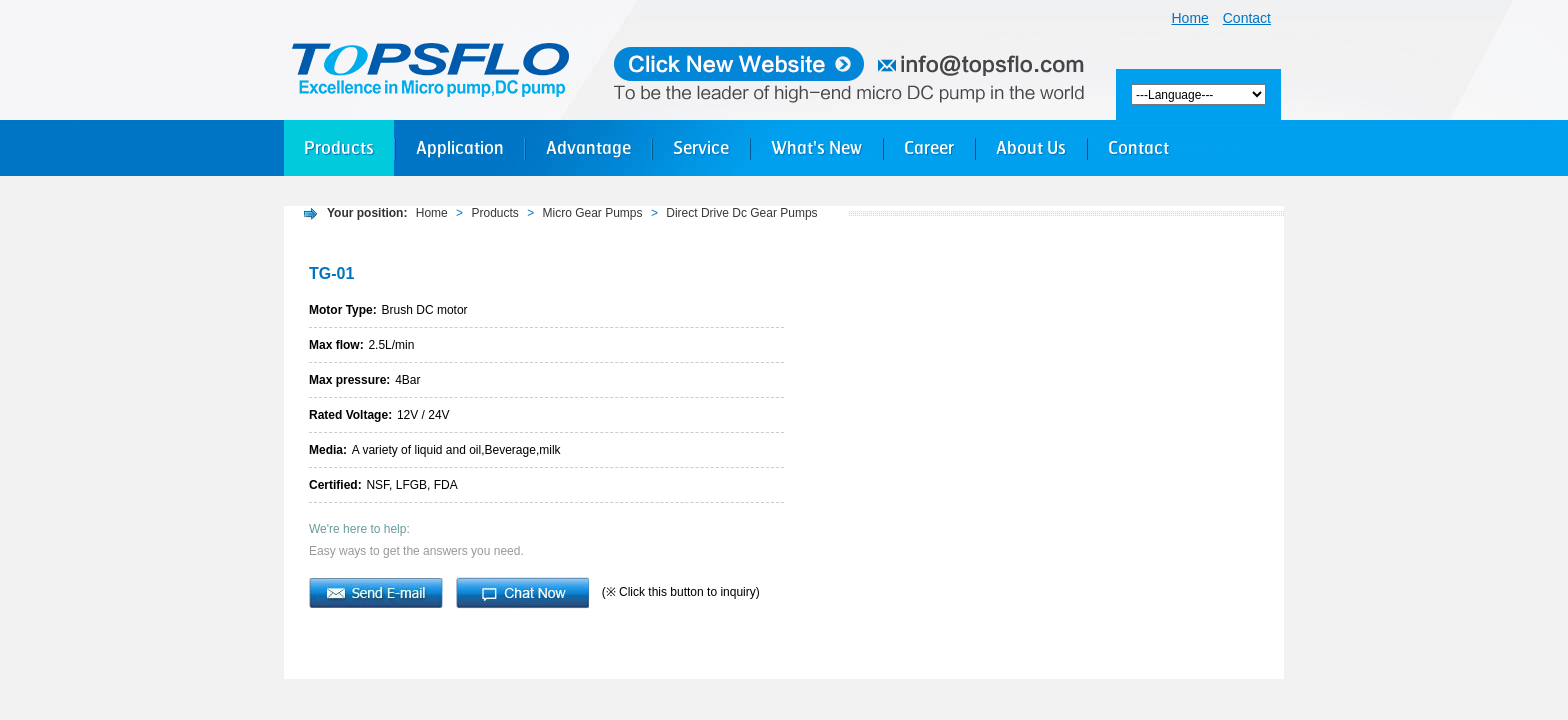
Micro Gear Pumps (593, 213)
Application (460, 147)
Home (1190, 18)
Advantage (588, 147)
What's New (816, 147)
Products (339, 147)
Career (929, 147)
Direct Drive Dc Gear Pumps (741, 213)
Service (701, 147)
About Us (1031, 147)
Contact (1247, 18)
